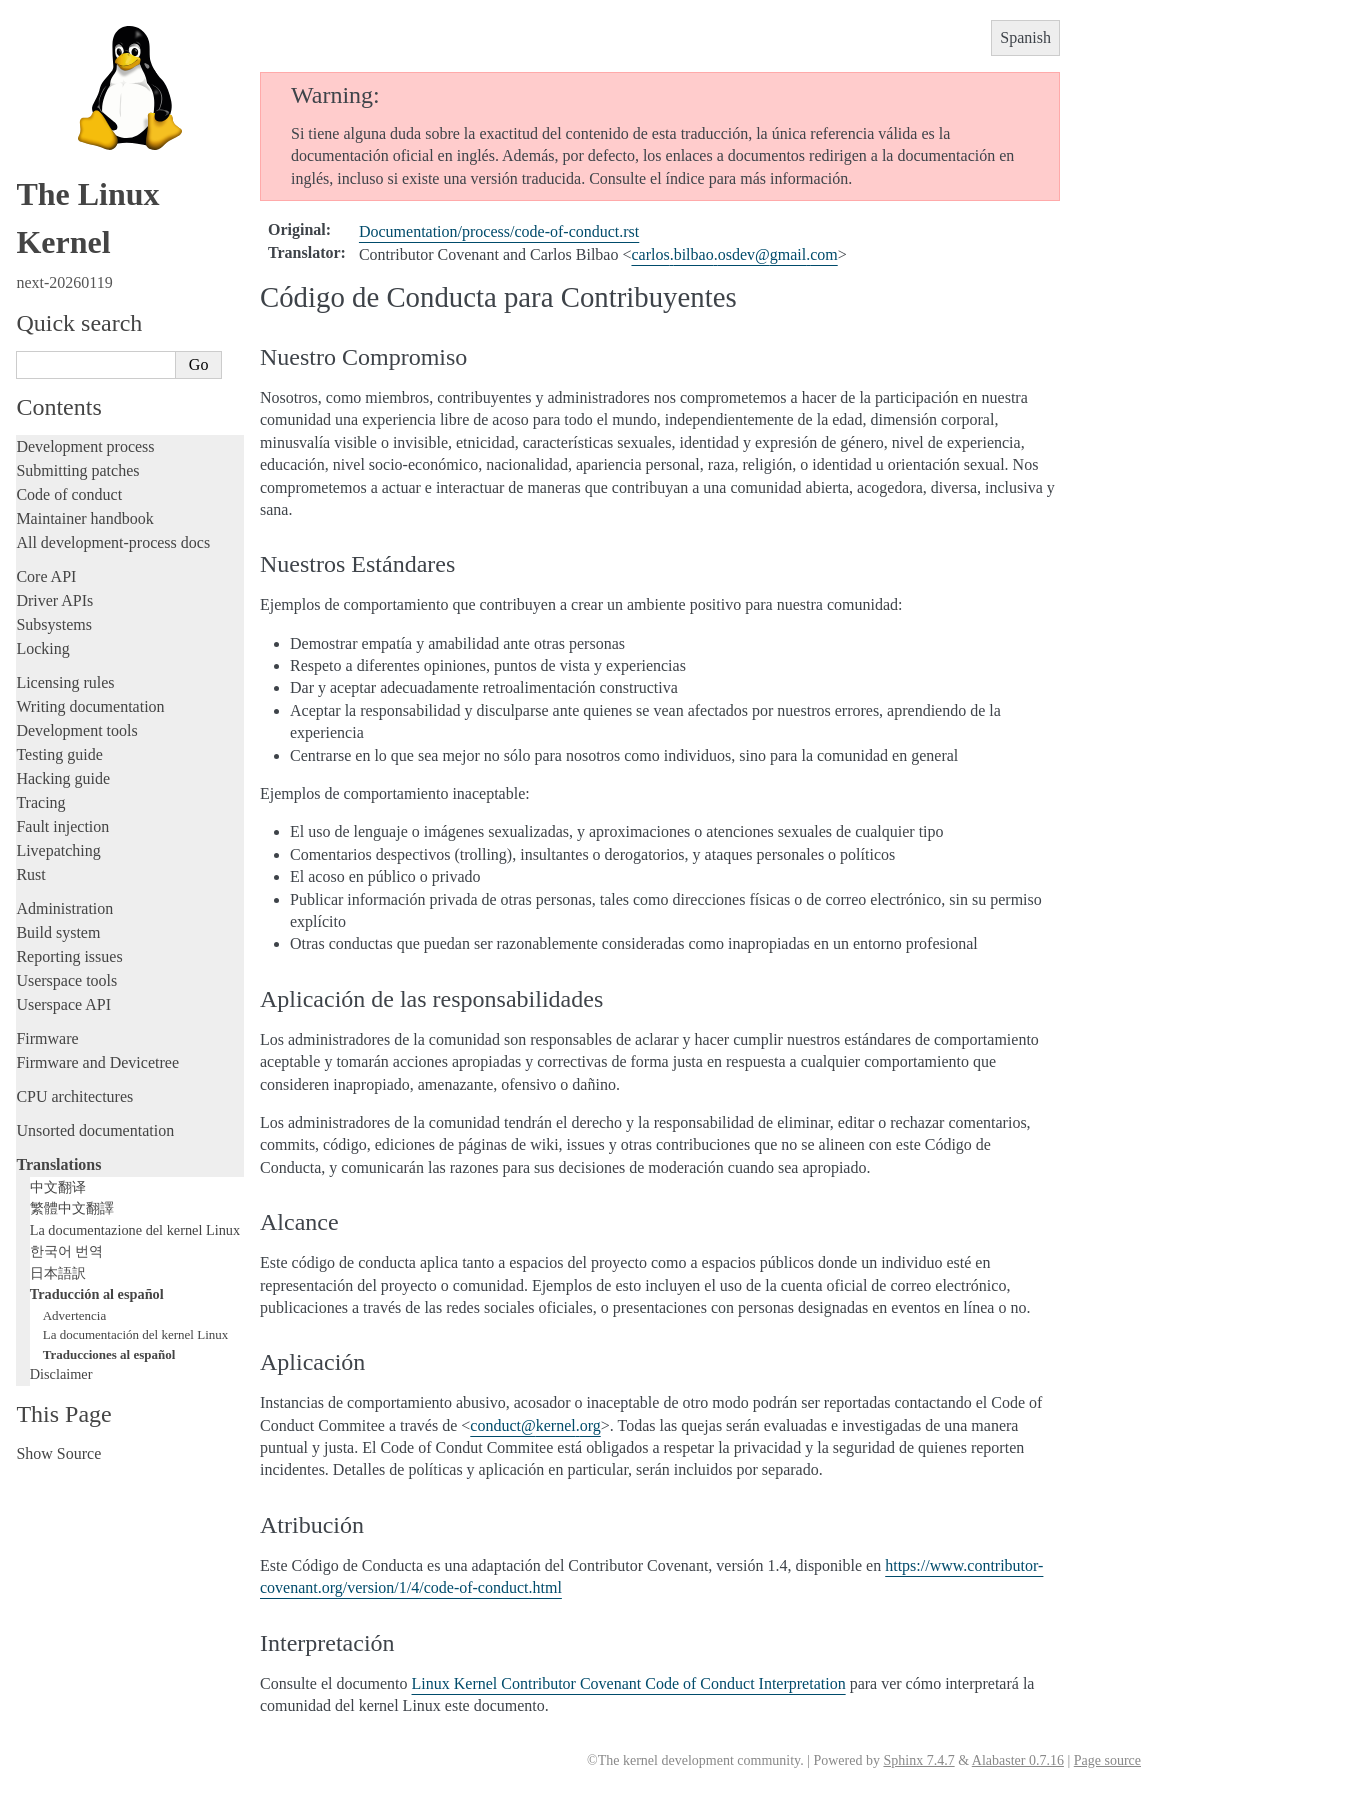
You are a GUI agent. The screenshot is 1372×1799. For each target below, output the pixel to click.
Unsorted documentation (95, 1130)
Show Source (58, 1453)
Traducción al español (97, 1294)
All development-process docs (113, 542)
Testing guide (59, 754)
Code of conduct (69, 494)
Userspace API (63, 1004)
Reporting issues (69, 956)
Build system (58, 932)
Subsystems (54, 624)
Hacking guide (63, 778)
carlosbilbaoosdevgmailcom (734, 254)
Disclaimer (61, 1374)
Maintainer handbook (84, 518)
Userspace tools (66, 980)
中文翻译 (58, 1187)
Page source (1107, 1760)
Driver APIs (54, 600)
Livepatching (58, 850)
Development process (85, 446)
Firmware (47, 1038)
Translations (58, 1164)
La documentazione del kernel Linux (135, 1230)
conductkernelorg (535, 1425)
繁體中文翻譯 (72, 1208)
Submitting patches (77, 470)
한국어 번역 (67, 1251)
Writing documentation (90, 706)
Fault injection (62, 826)
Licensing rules (65, 682)
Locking (42, 648)
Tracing (40, 802)
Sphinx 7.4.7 (918, 1760)
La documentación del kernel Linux (136, 1334)
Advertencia (75, 1315)
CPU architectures (74, 1096)
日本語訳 (58, 1273)
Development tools (76, 730)
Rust (30, 874)
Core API (46, 576)
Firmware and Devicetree (97, 1062)
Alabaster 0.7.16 (1018, 1760)
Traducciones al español (109, 1354)
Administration (64, 908)
